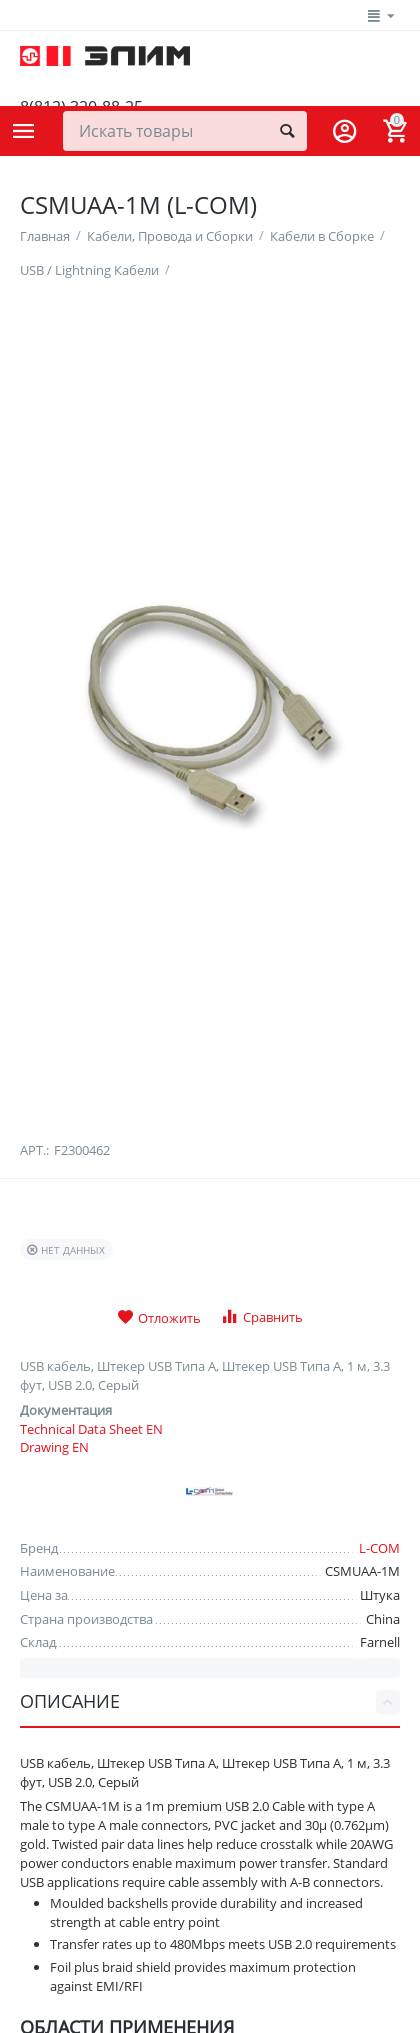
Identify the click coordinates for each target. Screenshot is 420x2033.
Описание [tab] (210, 1893)
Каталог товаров (24, 131)
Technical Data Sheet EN (91, 1620)
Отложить (159, 1509)
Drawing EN (54, 1639)
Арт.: (34, 1341)
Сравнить (261, 1507)
